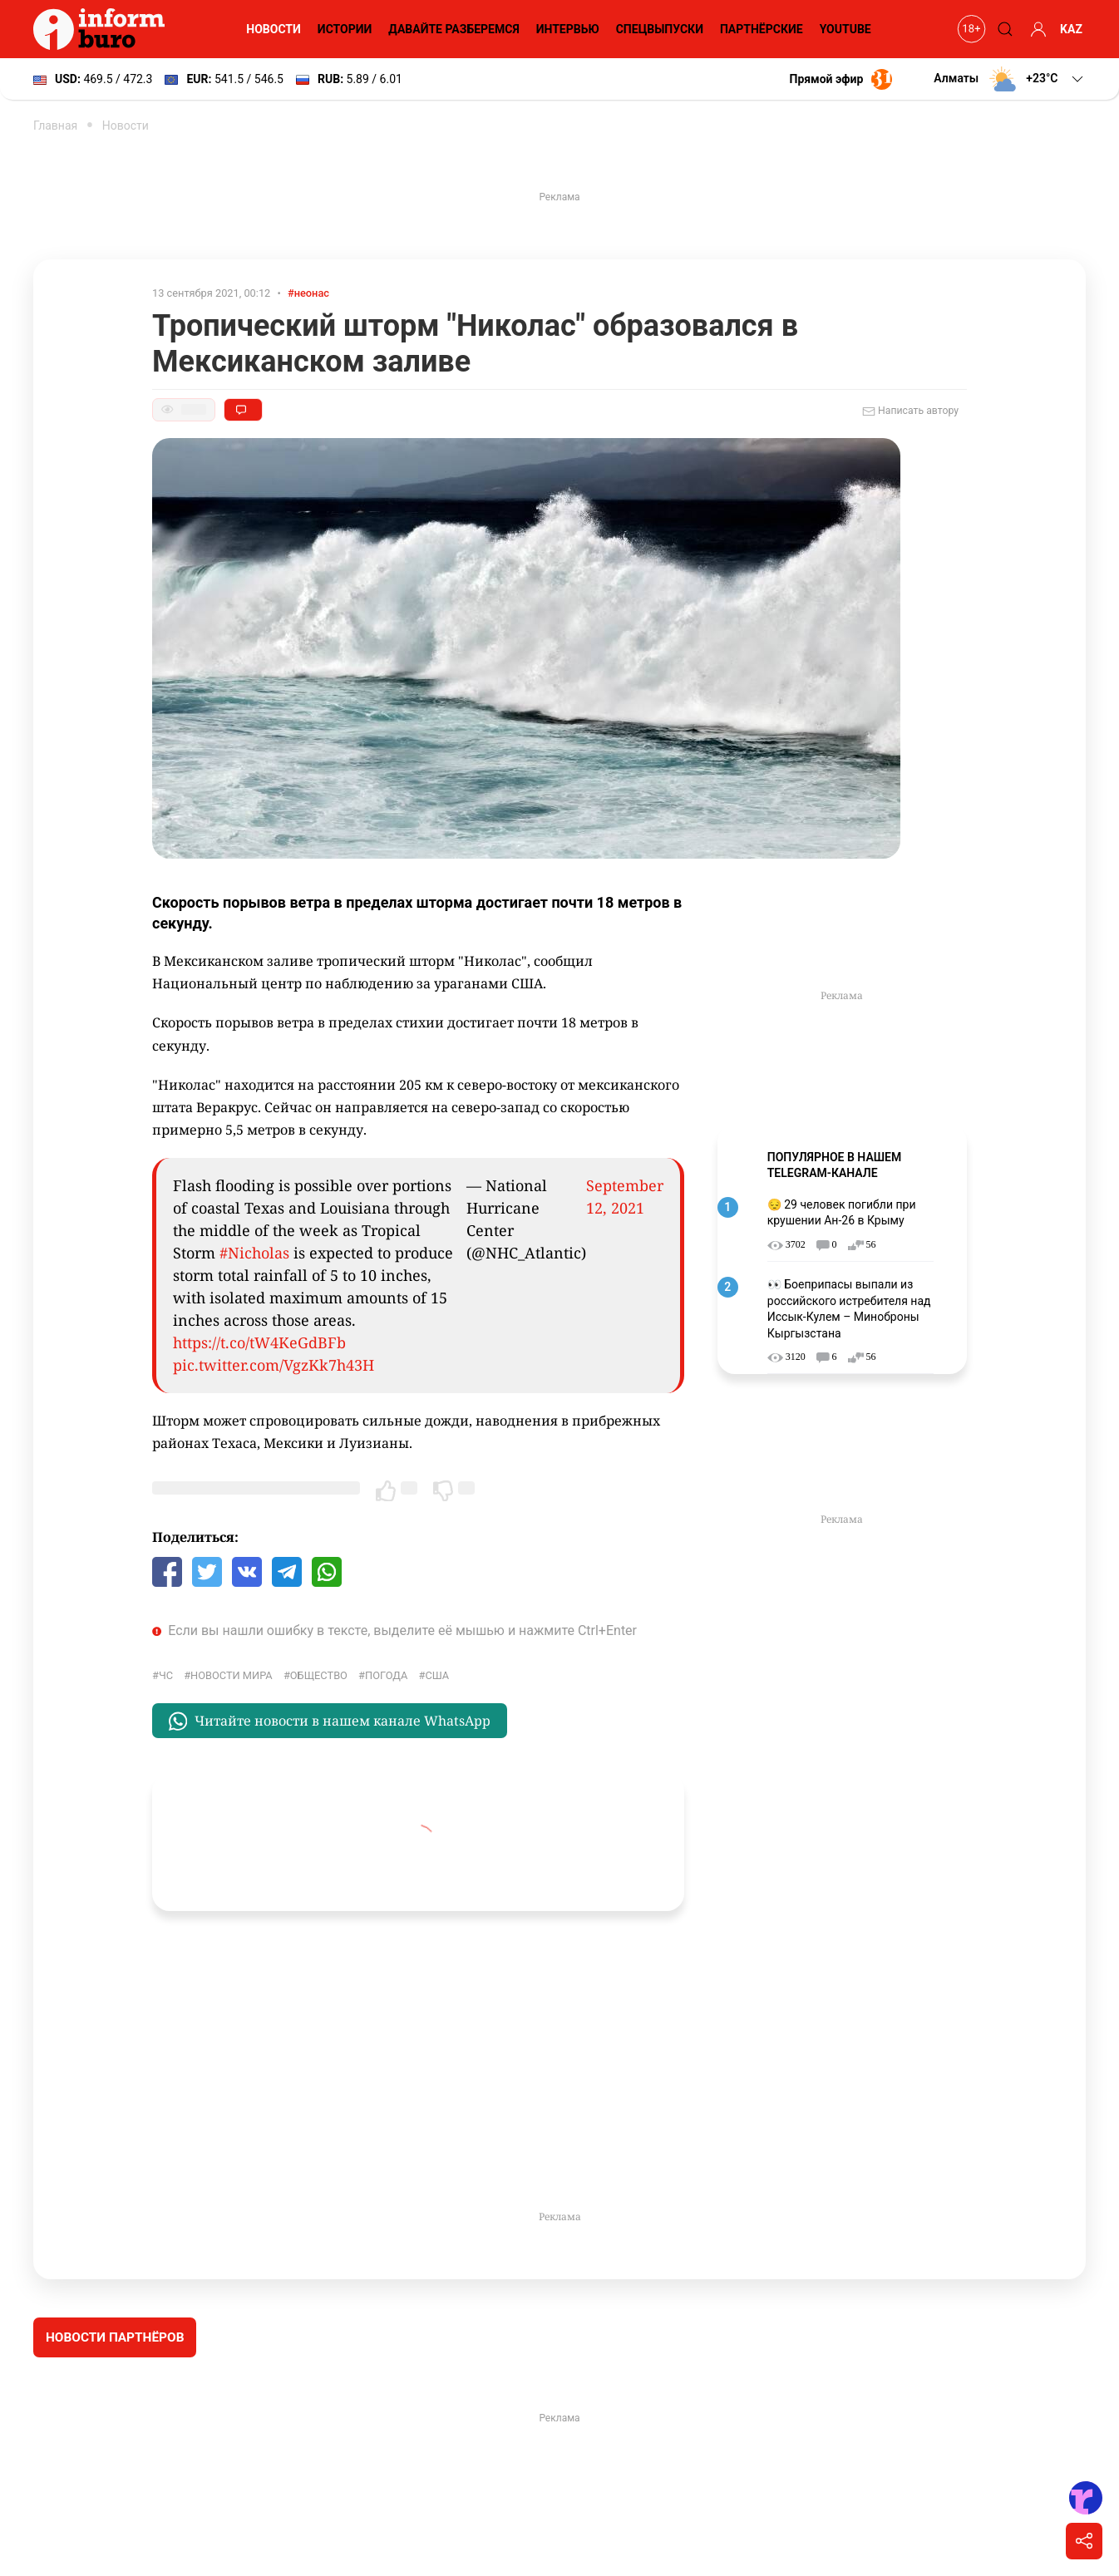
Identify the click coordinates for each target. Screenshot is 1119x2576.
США (437, 1675)
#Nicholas (254, 1253)
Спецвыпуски (659, 29)
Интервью (567, 29)
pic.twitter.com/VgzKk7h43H (273, 1365)
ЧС (166, 1675)
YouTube (845, 29)
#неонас (308, 293)
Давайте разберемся (453, 29)
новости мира (231, 1675)
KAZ (1071, 29)
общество (319, 1675)
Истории (345, 29)
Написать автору (910, 411)
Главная (55, 125)
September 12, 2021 (624, 1196)
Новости (273, 29)
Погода (386, 1675)
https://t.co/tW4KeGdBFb (259, 1342)
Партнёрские (761, 29)
